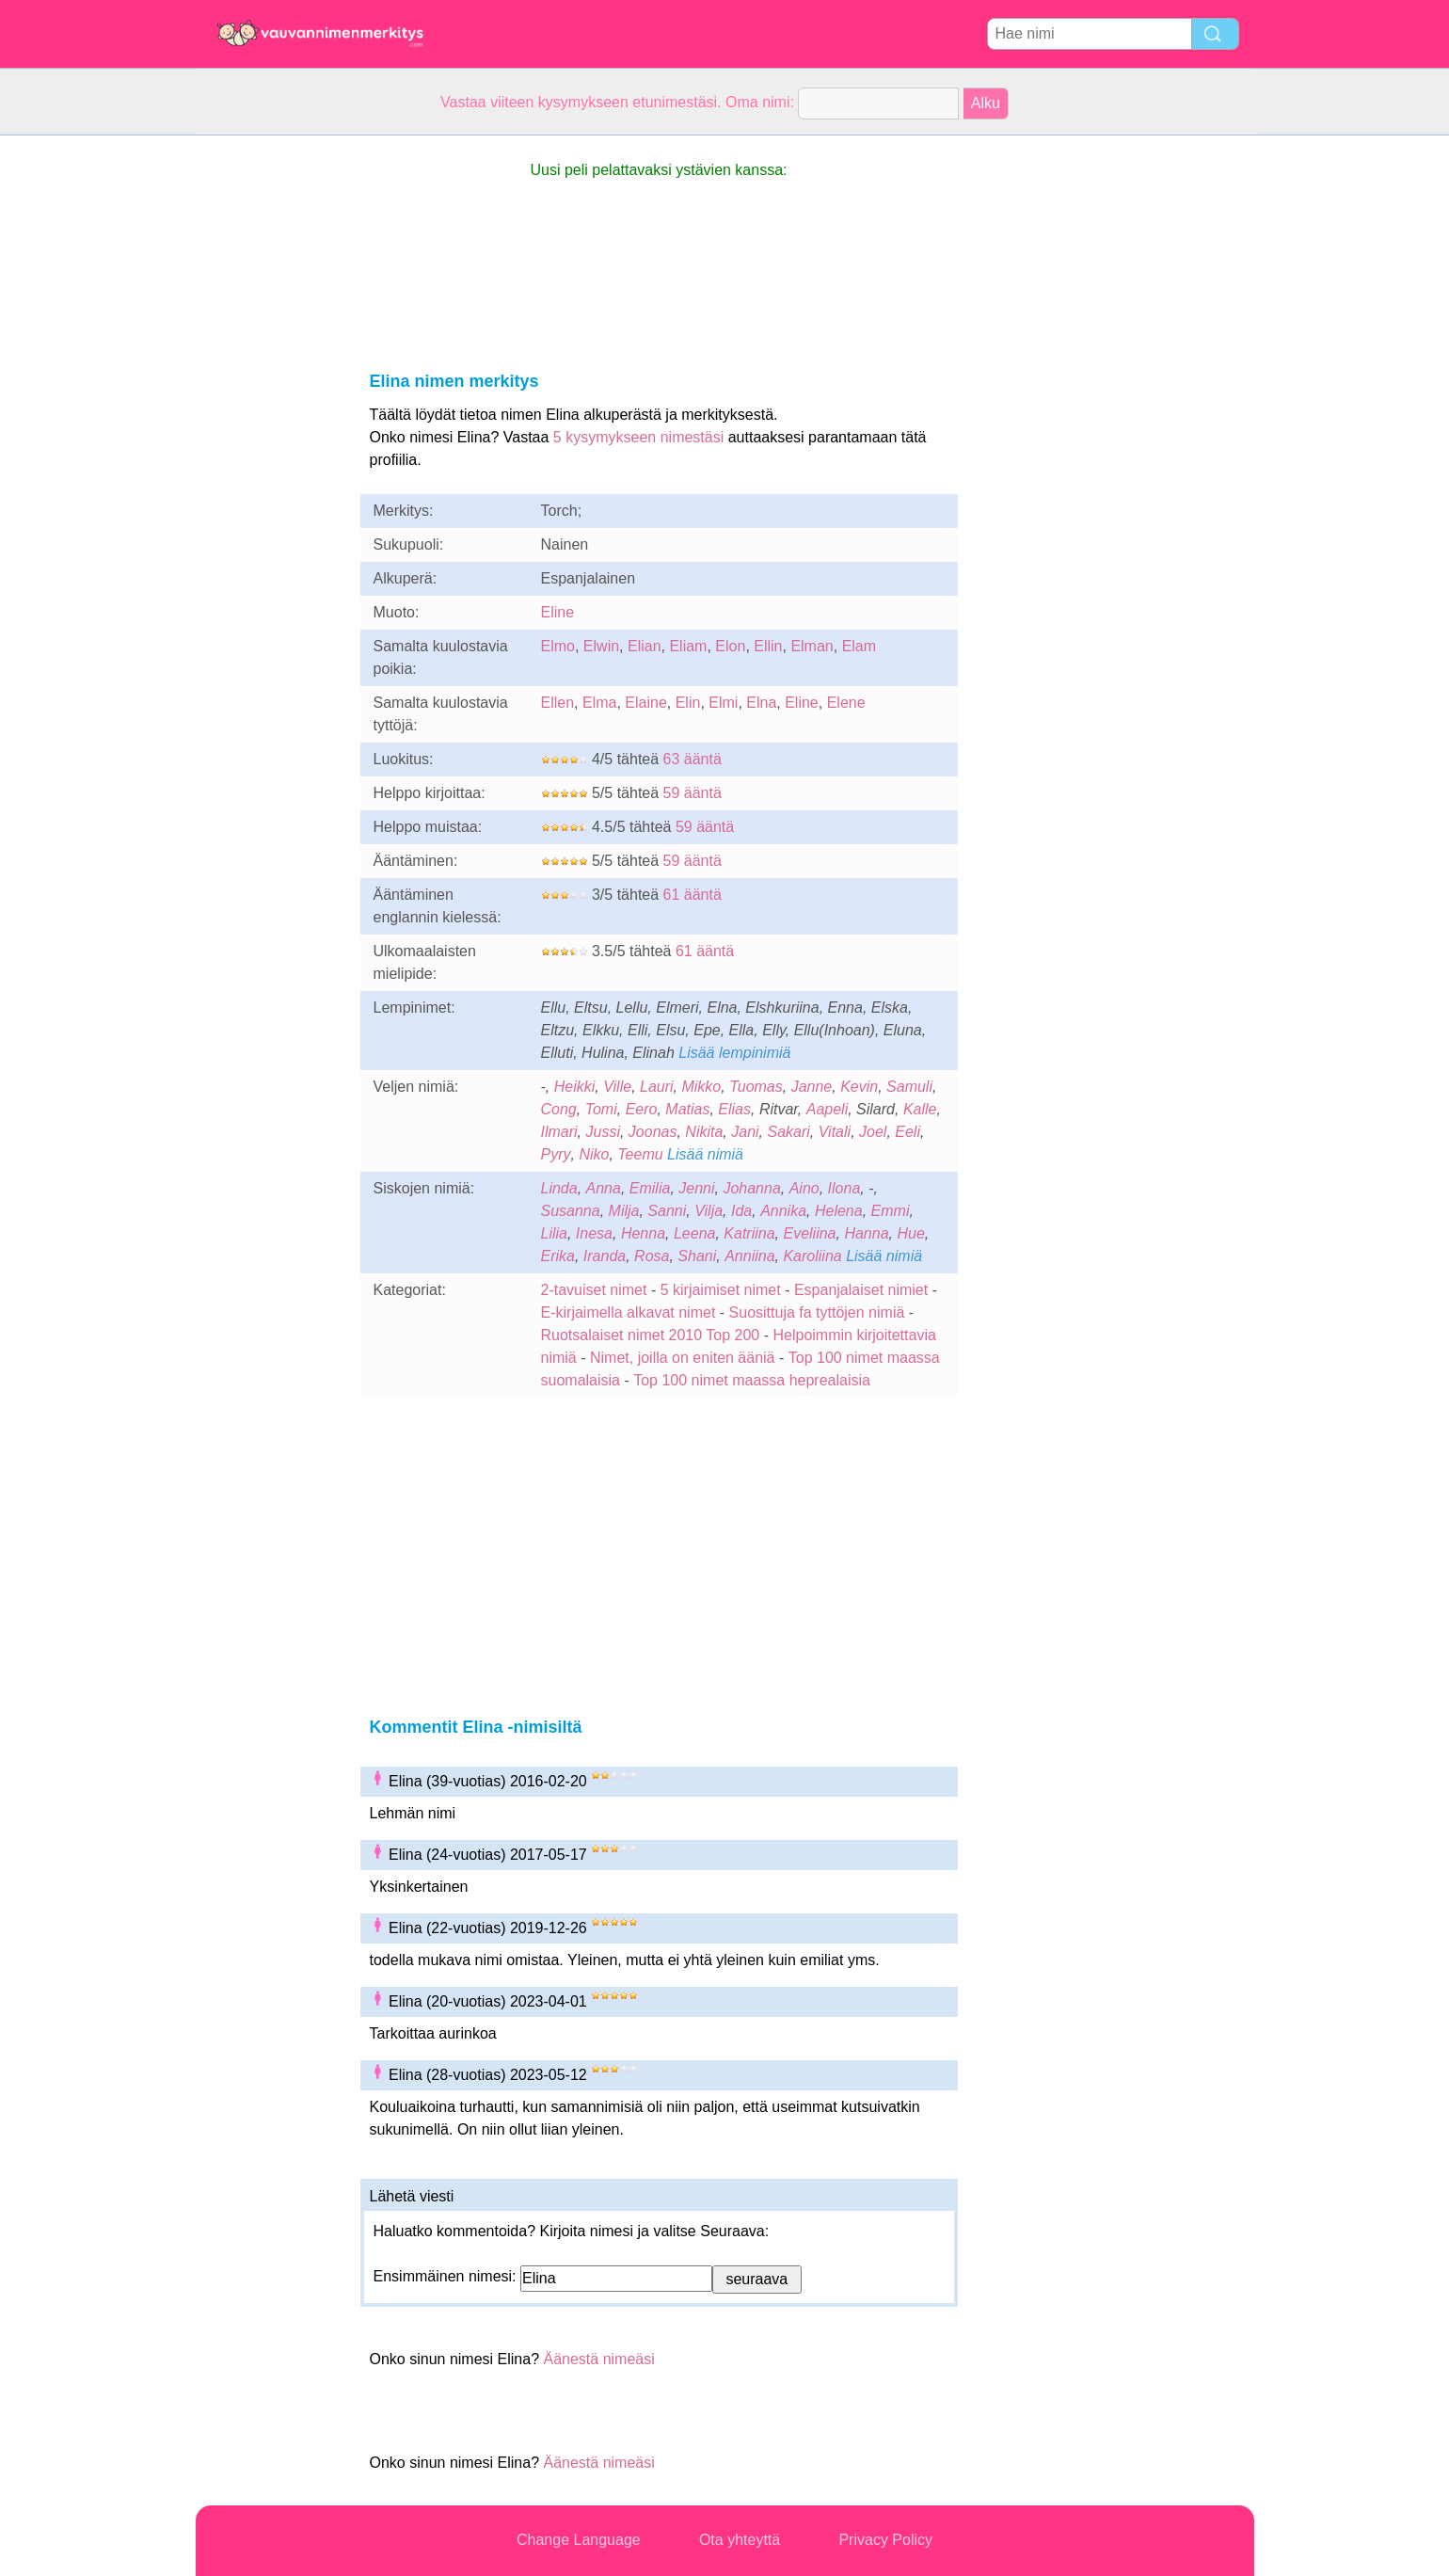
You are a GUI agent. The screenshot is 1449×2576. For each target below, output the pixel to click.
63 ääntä (692, 759)
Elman (811, 646)
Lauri (657, 1087)
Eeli (907, 1132)
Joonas (653, 1132)
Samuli (909, 1087)
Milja (624, 1211)
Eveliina (809, 1233)
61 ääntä (692, 895)
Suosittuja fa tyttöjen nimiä (817, 1312)
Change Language (579, 2540)
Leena (695, 1233)
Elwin (601, 646)
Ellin (768, 646)
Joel (872, 1132)
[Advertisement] (271, 418)
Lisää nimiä (705, 1154)
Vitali (835, 1132)
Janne (812, 1087)
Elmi (723, 703)
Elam (859, 646)
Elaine (645, 703)
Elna (761, 703)
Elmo (558, 646)
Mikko (701, 1087)
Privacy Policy (885, 2540)
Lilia (554, 1233)
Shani (696, 1256)
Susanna (570, 1211)
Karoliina (812, 1256)
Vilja (708, 1211)
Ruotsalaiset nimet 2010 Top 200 (650, 1335)
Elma (599, 703)
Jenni (696, 1188)
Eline (558, 612)
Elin (688, 703)
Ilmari (559, 1132)
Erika (558, 1256)
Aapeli (827, 1109)
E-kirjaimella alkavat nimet (628, 1312)
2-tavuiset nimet (594, 1290)
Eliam (688, 646)
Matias (687, 1109)
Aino (804, 1188)
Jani (744, 1132)
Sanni (666, 1211)
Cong (559, 1109)
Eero (642, 1109)
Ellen (558, 703)
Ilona (844, 1188)
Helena (839, 1211)
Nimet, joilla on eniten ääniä (682, 1358)
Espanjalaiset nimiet (861, 1290)
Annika (783, 1211)
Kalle (920, 1109)
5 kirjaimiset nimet (721, 1290)
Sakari (788, 1132)
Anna (603, 1188)
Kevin (859, 1087)
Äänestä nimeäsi (598, 2359)
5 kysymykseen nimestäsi (638, 437)
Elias (734, 1109)
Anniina (749, 1256)
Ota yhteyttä (739, 2540)
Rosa (651, 1256)
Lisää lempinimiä (734, 1053)
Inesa (594, 1233)
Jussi (603, 1132)
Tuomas (756, 1087)
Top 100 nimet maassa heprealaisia (751, 1380)
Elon (730, 646)
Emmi (890, 1211)
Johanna (751, 1188)
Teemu (639, 1154)
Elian (644, 646)
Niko (594, 1154)
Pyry (556, 1154)
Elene (846, 703)
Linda (559, 1188)
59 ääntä (692, 793)
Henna (643, 1233)
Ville (617, 1087)
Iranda (604, 1256)
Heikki (575, 1087)
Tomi (601, 1109)
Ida (741, 1211)
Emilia (650, 1188)
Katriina (749, 1233)
